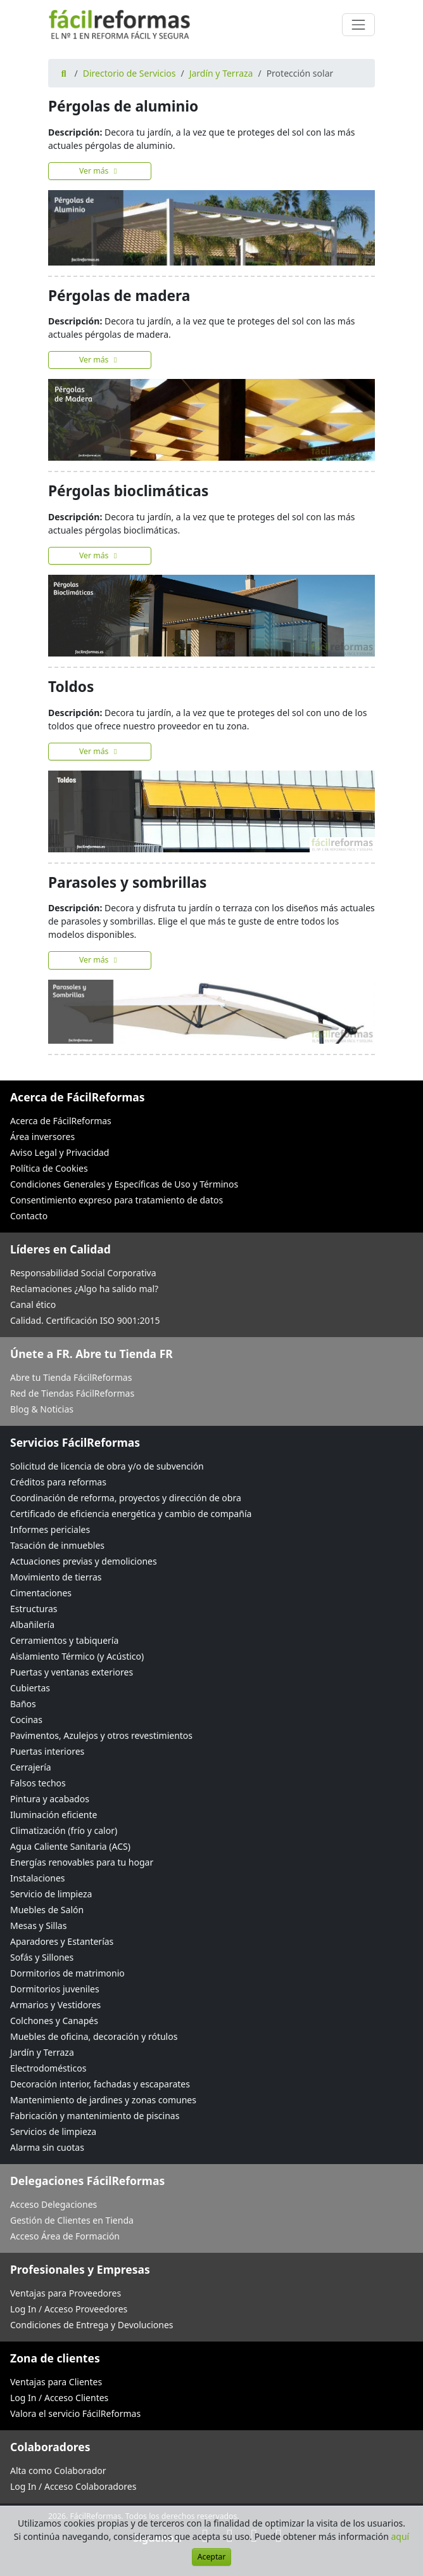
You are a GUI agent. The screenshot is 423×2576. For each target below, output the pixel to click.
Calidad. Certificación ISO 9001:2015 (85, 1320)
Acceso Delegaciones (53, 2204)
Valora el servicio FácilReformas (75, 2413)
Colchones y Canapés (54, 2021)
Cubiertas (30, 1688)
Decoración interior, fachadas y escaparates (100, 2084)
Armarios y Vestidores (55, 2005)
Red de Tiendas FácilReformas (72, 1393)
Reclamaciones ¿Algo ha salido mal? (84, 1289)
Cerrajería (30, 1767)
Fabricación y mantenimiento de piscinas (94, 2116)
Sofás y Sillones (41, 1957)
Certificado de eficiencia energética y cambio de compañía (130, 1514)
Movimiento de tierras (56, 1577)
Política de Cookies (49, 1168)
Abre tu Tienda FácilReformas (71, 1377)
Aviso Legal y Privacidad (59, 1152)
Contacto (28, 1216)
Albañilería (32, 1624)
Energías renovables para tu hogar (81, 1862)
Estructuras (33, 1609)
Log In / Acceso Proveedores (68, 2309)
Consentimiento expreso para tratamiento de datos (116, 1200)
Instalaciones (37, 1878)
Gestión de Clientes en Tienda (72, 2220)
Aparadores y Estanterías (61, 1941)
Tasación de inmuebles (57, 1545)
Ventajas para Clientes (56, 2382)
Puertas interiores (47, 1751)
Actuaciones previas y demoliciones (83, 1561)
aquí (400, 2536)
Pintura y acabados (49, 1799)
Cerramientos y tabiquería (64, 1640)
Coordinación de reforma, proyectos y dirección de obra (125, 1498)
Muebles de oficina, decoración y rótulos (93, 2036)
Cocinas (26, 1720)
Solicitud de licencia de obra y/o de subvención (107, 1466)
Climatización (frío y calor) (63, 1830)
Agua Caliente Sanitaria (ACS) (70, 1846)
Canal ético (33, 1304)
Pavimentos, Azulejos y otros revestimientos (101, 1735)
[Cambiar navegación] (358, 24)
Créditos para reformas (58, 1482)
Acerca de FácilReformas (60, 1121)
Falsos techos (38, 1783)
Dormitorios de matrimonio (67, 1973)
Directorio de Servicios (129, 73)
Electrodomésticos (48, 2068)
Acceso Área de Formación (65, 2236)
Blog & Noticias (41, 1409)
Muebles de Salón (47, 1910)
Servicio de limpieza (51, 1894)
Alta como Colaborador (58, 2470)
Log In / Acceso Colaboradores (73, 2486)
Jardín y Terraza (221, 73)
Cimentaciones (41, 1593)
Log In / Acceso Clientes (59, 2398)
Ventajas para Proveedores (65, 2293)
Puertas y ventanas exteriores (71, 1672)
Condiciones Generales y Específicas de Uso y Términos (124, 1184)
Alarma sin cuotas (47, 2147)
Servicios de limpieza (53, 2131)
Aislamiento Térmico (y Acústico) (77, 1656)
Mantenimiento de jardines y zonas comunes (103, 2100)
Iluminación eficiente (53, 1815)
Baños (23, 1704)
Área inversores (42, 1137)
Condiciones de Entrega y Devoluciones (92, 2325)
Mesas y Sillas (38, 1925)
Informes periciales (50, 1529)
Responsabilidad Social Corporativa (83, 1273)
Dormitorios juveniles (54, 1989)
